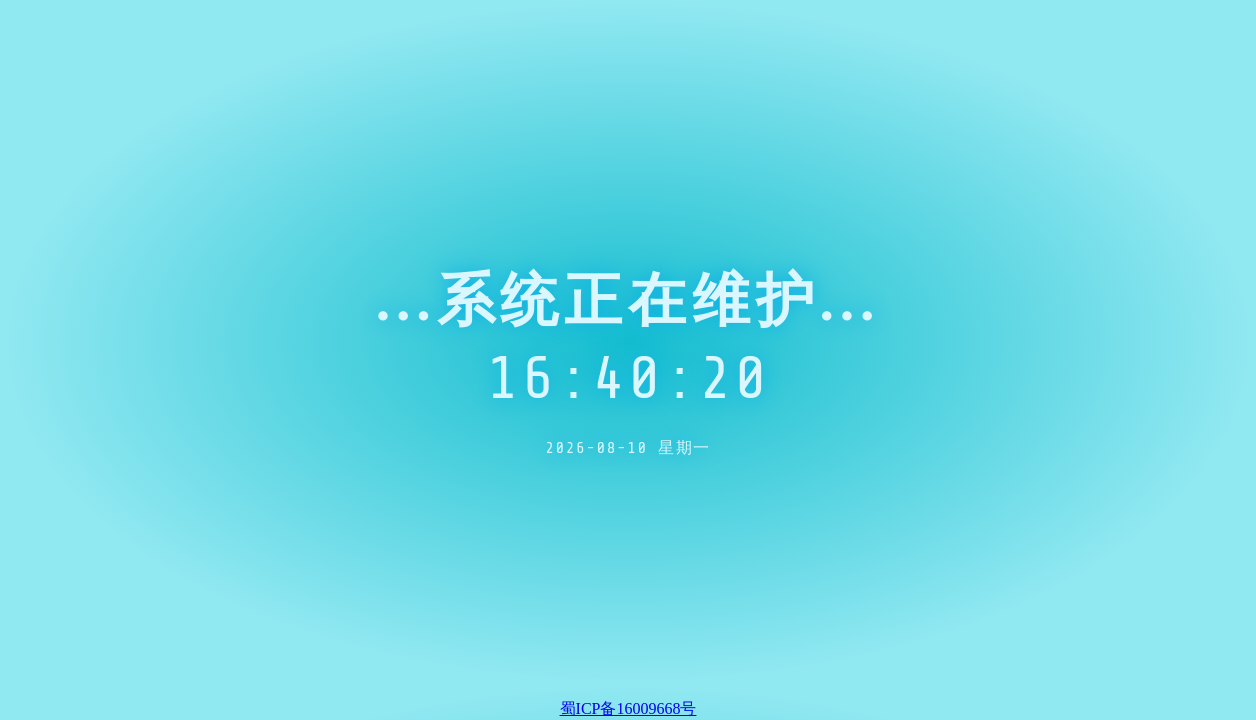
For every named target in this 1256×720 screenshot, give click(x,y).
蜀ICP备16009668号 (628, 708)
